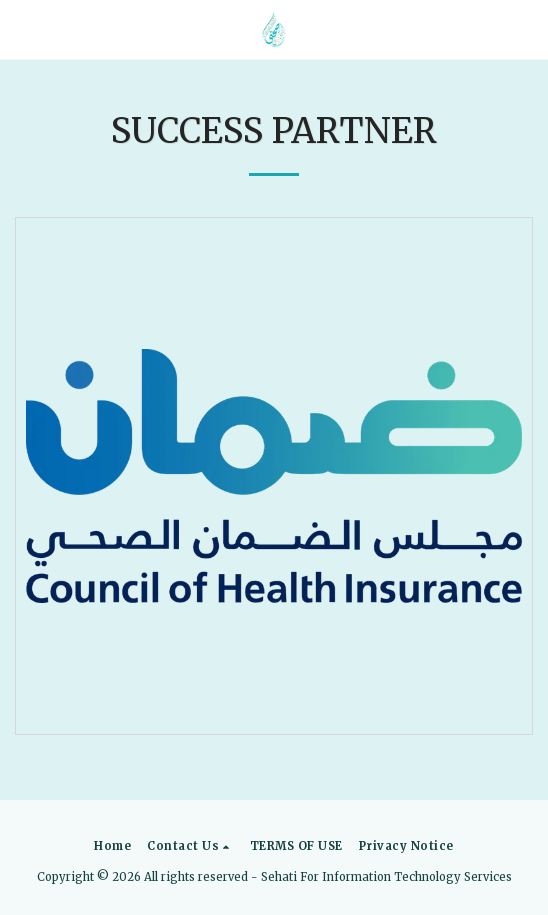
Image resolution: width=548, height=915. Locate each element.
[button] (22, 28)
